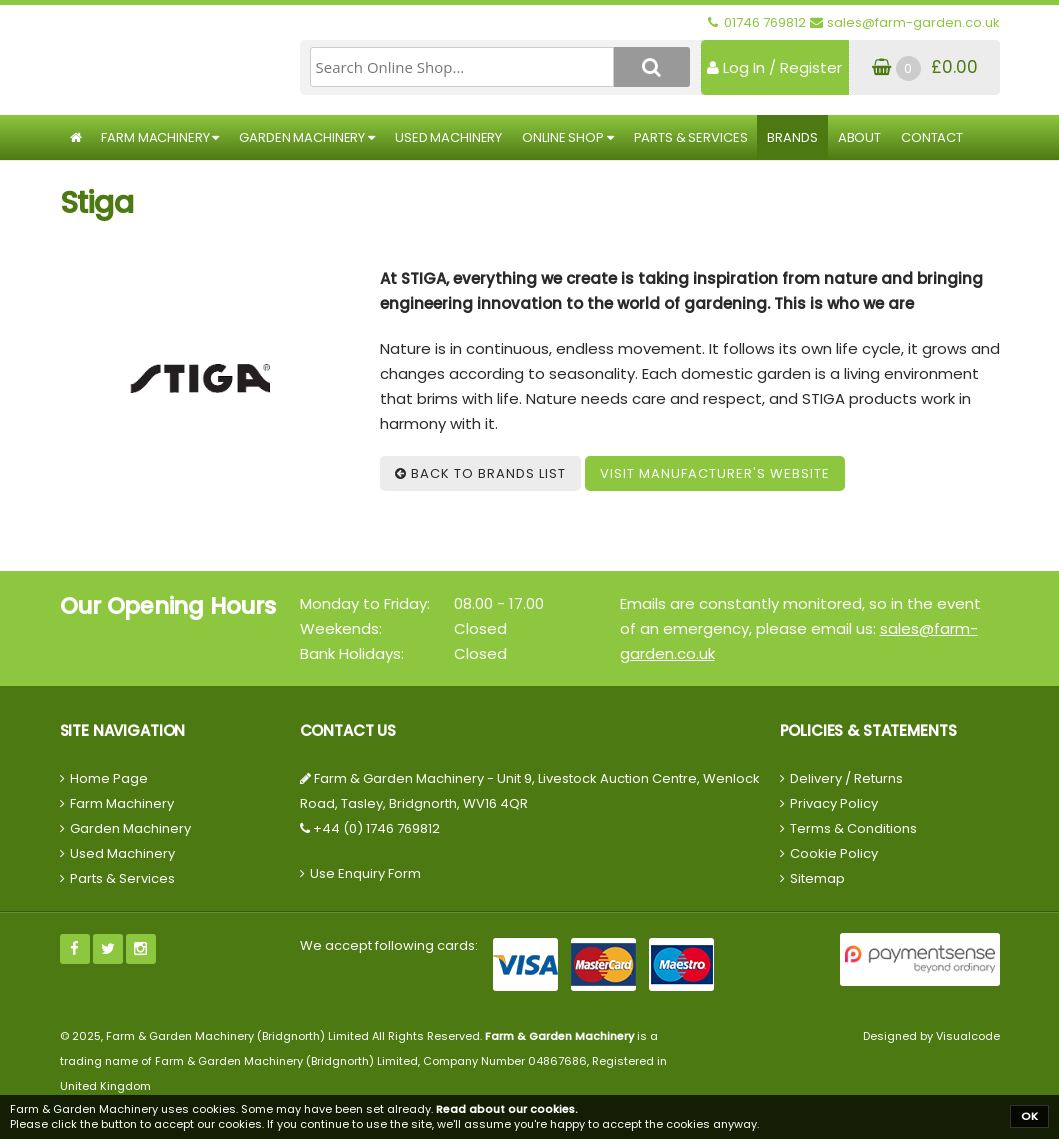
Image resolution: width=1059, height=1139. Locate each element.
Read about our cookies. (507, 1109)
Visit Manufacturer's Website (715, 473)
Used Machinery (448, 137)
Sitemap (817, 878)
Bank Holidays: (352, 653)
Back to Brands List (480, 473)
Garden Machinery (307, 137)
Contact (932, 137)
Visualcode (968, 1036)
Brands (792, 137)
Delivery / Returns (846, 778)
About (859, 137)
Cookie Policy (834, 853)
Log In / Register (774, 67)
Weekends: (341, 628)
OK (1029, 1116)
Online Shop (567, 137)
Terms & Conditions (853, 828)
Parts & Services (691, 137)
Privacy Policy (834, 803)
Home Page (109, 778)
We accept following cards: (389, 945)
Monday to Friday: (365, 603)
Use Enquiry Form (365, 873)
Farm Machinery (160, 137)
